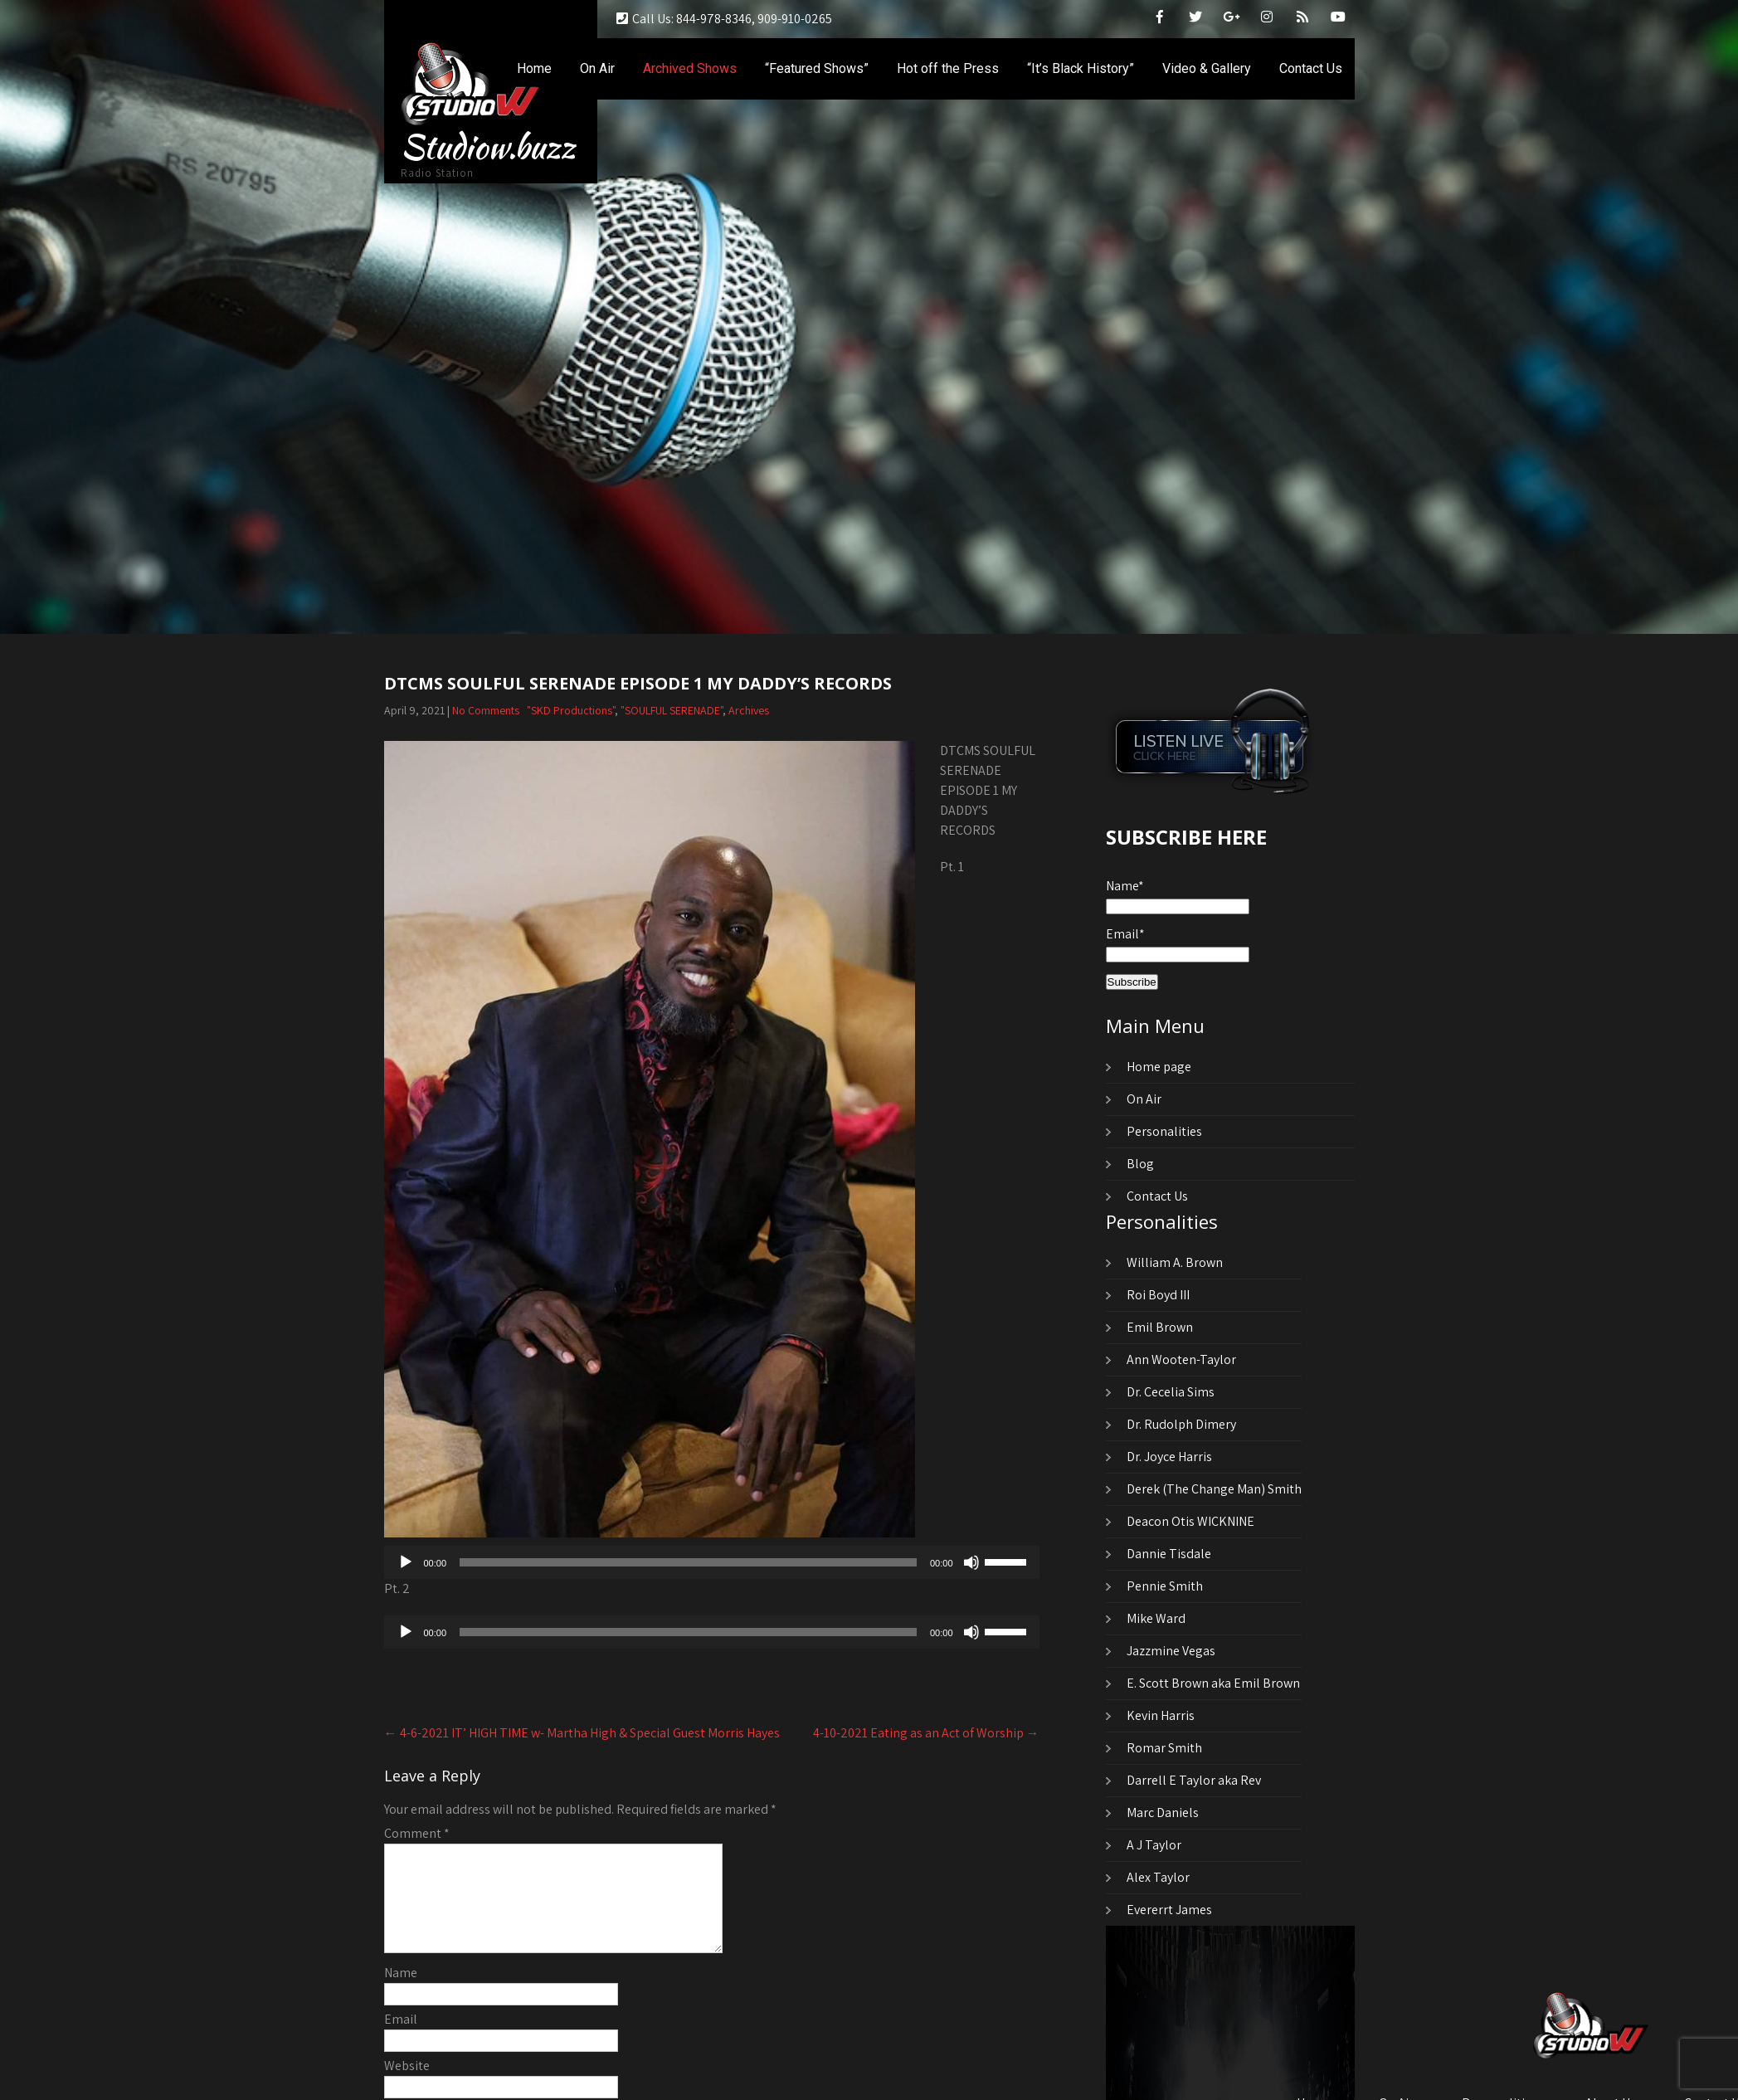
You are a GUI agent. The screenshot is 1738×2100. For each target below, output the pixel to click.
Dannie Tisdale (1169, 1553)
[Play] (405, 1562)
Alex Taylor (1158, 1877)
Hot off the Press (948, 68)
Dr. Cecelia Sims (1171, 1392)
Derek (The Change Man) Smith (1214, 1489)
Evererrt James (1169, 1909)
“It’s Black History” (1080, 68)
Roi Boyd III (1158, 1294)
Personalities (1164, 1131)
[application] (711, 1562)
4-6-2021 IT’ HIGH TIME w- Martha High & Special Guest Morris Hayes (582, 1733)
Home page (1159, 1066)
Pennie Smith (1165, 1586)
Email (400, 2039)
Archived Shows (690, 68)
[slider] (688, 1562)
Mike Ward (1156, 1618)
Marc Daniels (1163, 1812)
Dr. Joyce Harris (1169, 1456)
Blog (1140, 1163)
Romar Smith (1164, 1747)
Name (400, 1992)
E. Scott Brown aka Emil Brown (1213, 1683)
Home (534, 68)
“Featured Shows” (817, 68)
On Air (597, 68)
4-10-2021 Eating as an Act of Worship (926, 1733)
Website (407, 2085)
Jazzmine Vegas (1171, 1650)
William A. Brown (1175, 1262)
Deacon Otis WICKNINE (1190, 1521)
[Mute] (971, 1562)
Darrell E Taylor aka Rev (1194, 1780)
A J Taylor (1154, 1845)
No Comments (485, 710)
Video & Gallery (1206, 68)
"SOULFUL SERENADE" (672, 710)
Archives (748, 710)
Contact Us (1310, 68)
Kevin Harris (1161, 1715)
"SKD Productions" (571, 710)
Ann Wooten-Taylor (1181, 1359)
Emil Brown (1160, 1327)
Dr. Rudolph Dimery (1181, 1424)
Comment (417, 1833)
